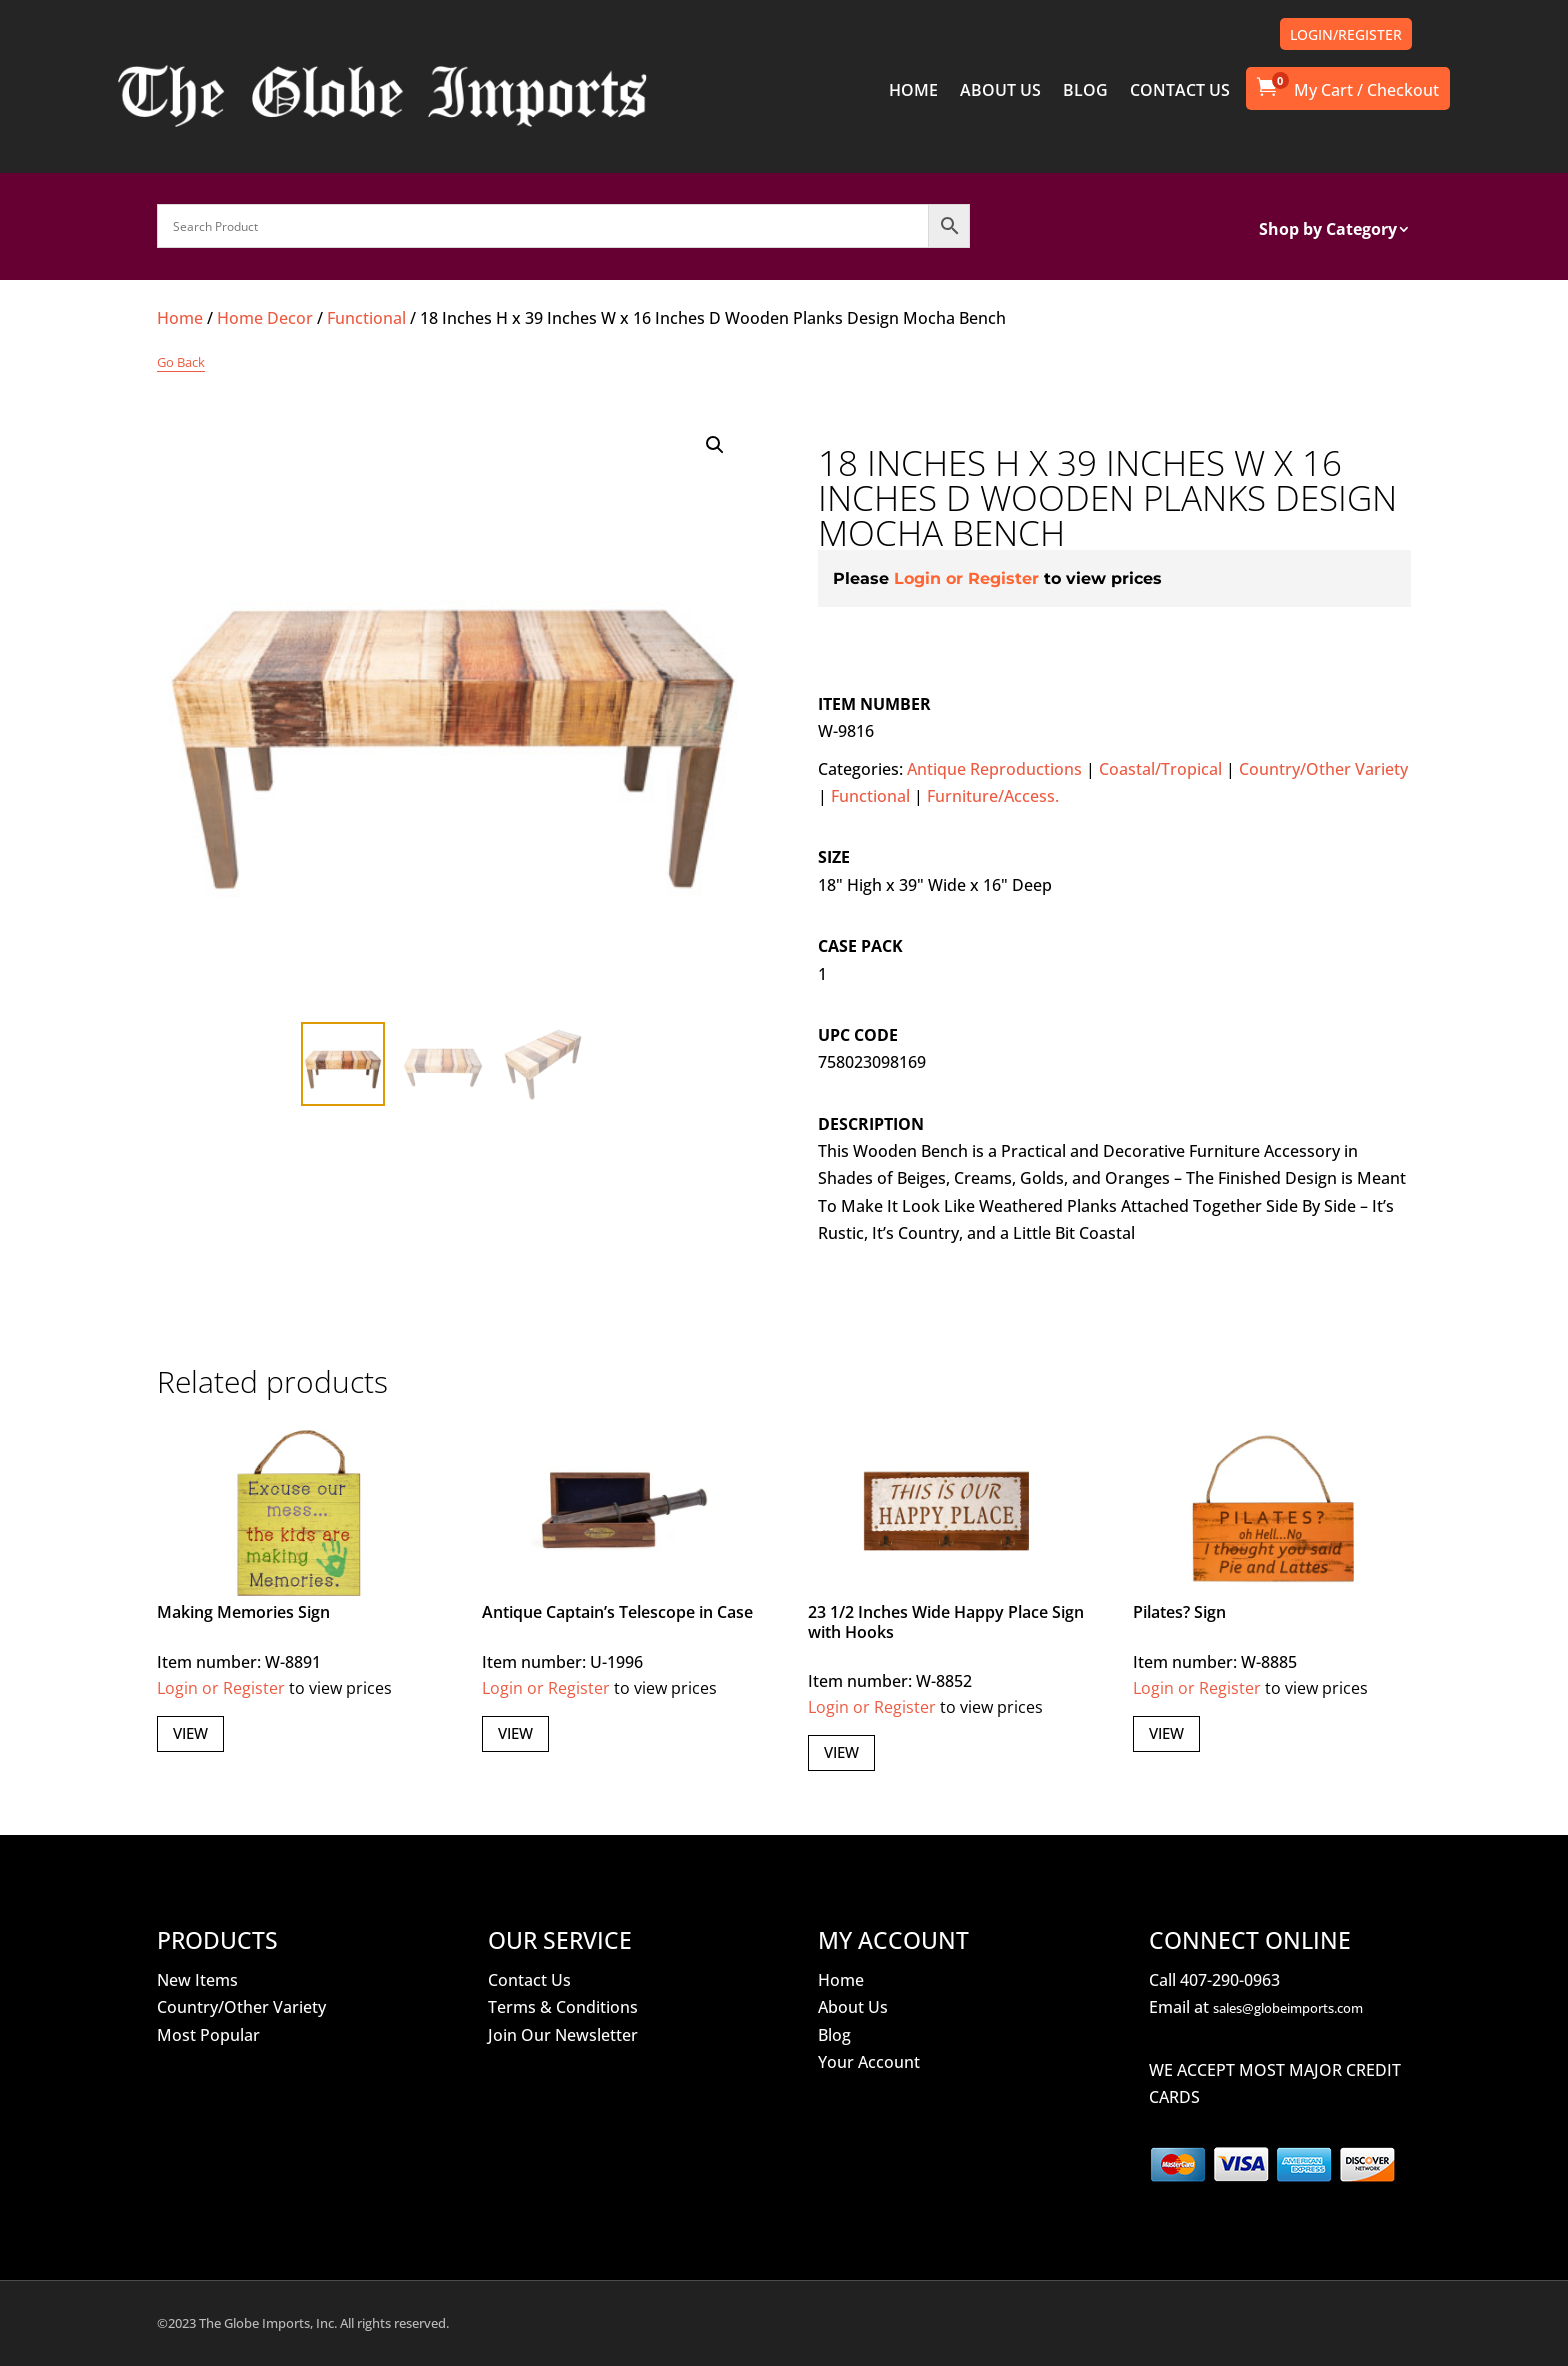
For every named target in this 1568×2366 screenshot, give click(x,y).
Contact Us (529, 1980)
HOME (913, 92)
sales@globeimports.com (1288, 2008)
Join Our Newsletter (563, 2035)
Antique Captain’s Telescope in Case (617, 1612)
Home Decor (265, 318)
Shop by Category (1328, 231)
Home (180, 318)
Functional (366, 318)
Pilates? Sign (1179, 1612)
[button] (715, 445)
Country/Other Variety (1323, 769)
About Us (853, 2007)
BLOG (1085, 92)
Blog (834, 2035)
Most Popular (208, 2035)
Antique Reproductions (994, 769)
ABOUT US (1000, 92)
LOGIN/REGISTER (1346, 34)
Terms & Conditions (563, 2007)
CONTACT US (1180, 92)
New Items (197, 1980)
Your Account (869, 2062)
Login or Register (966, 578)
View (190, 1733)
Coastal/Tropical (1160, 769)
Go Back (181, 362)
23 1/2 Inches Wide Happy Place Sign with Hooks (946, 1621)
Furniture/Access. (993, 796)
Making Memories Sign (243, 1612)
